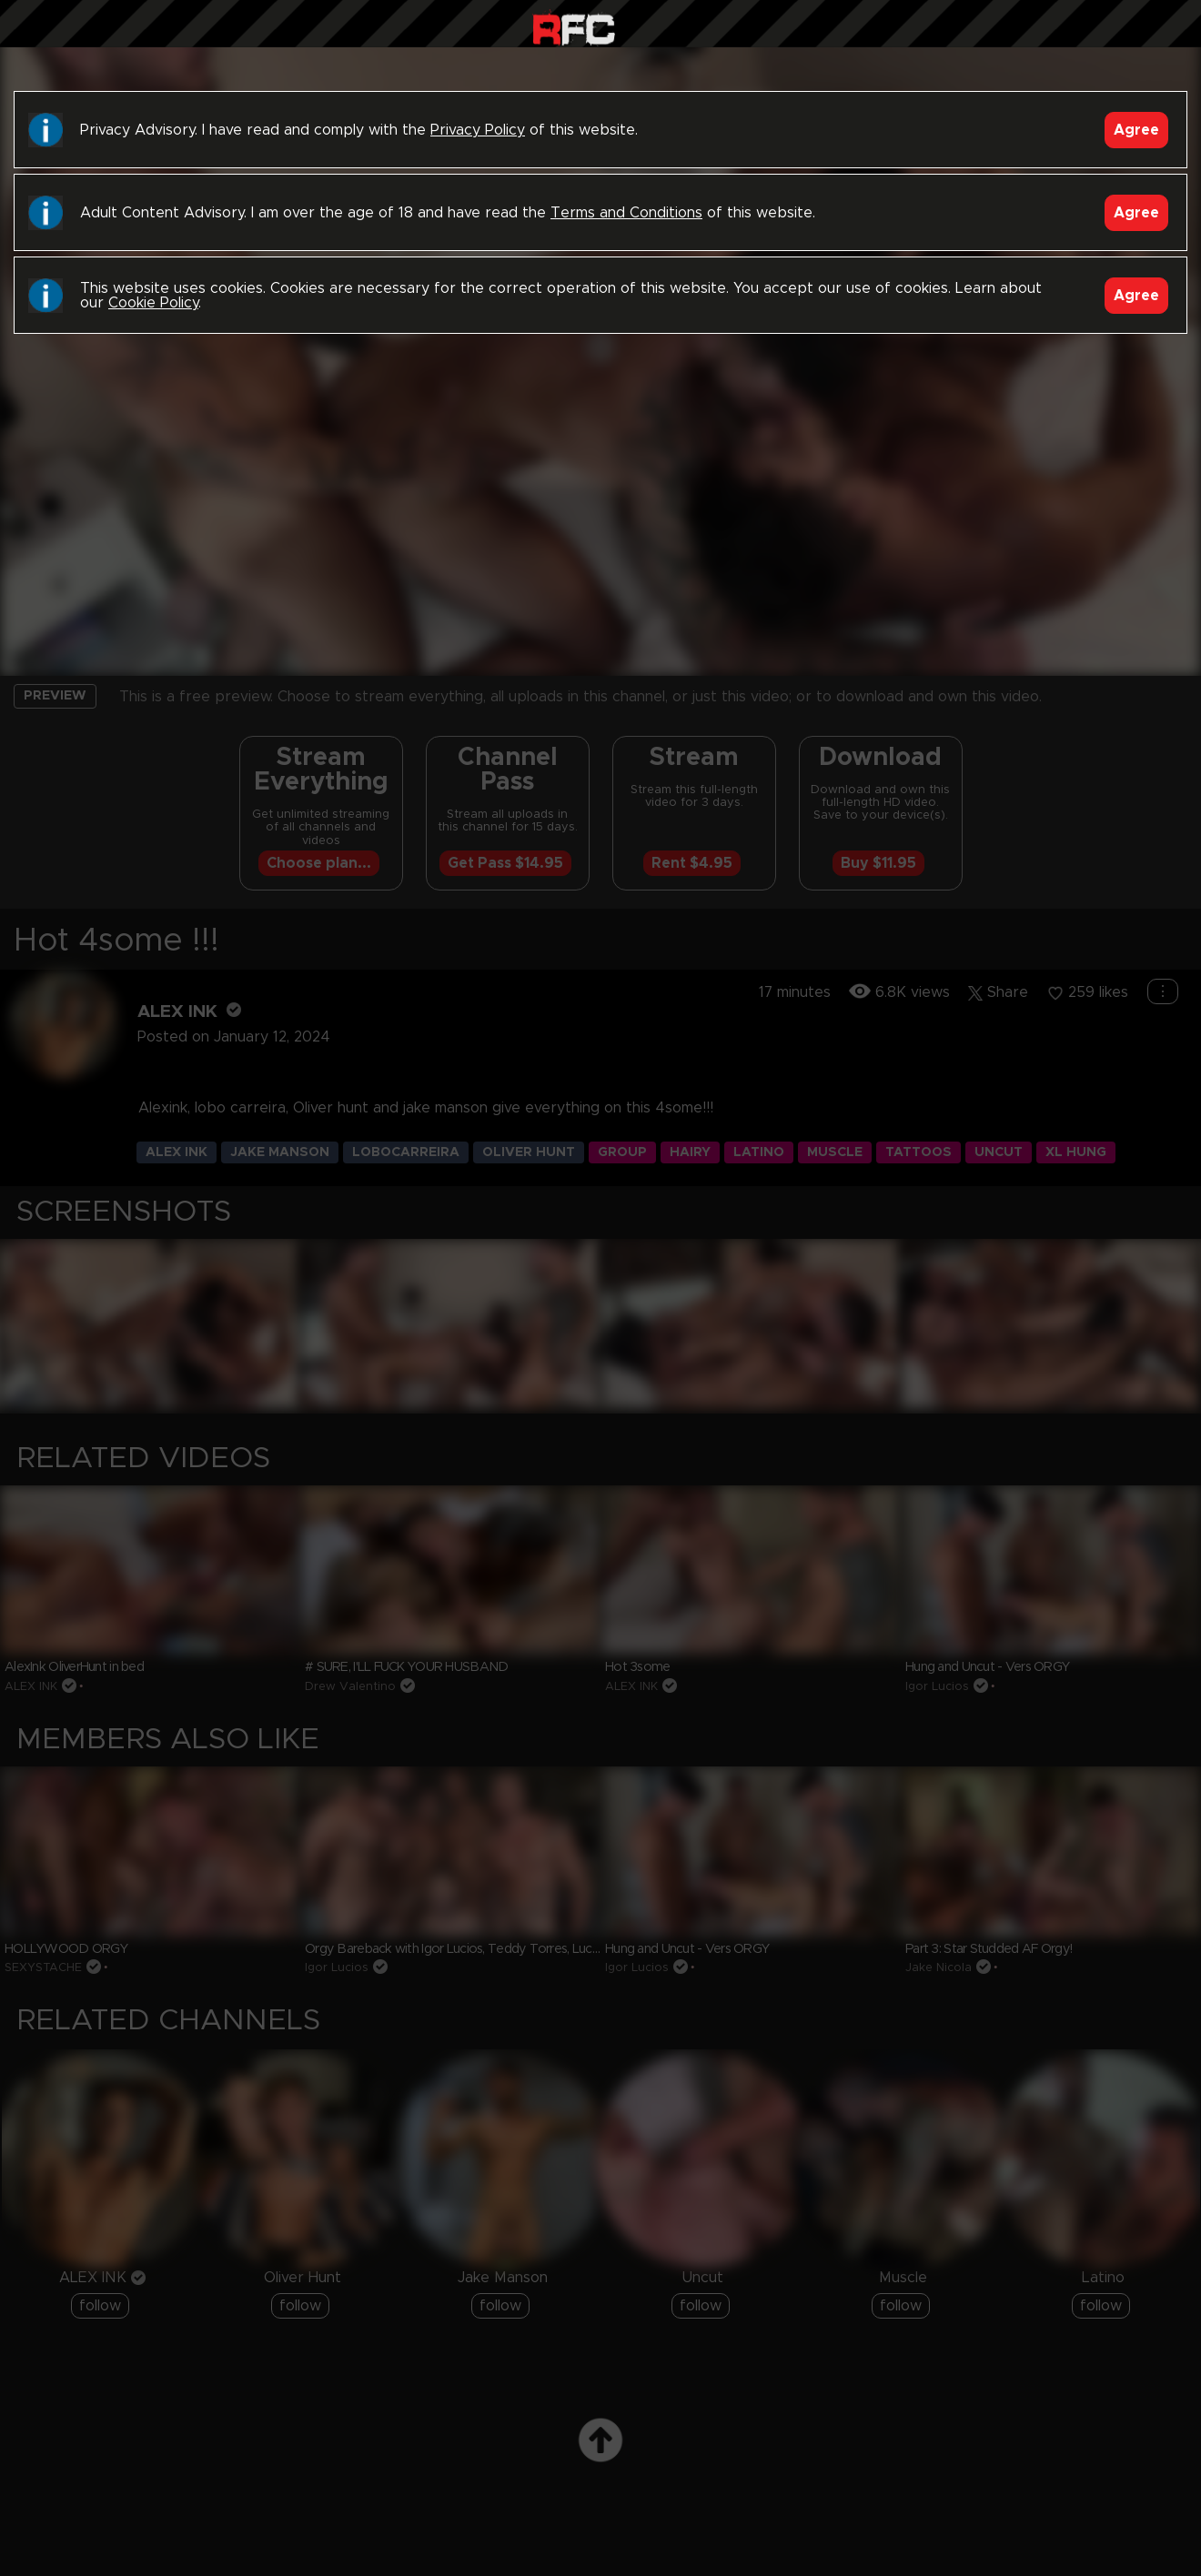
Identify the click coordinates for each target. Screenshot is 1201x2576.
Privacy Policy (477, 130)
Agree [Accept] (1136, 130)
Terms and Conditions (626, 213)
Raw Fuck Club (573, 27)
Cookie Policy (153, 303)
